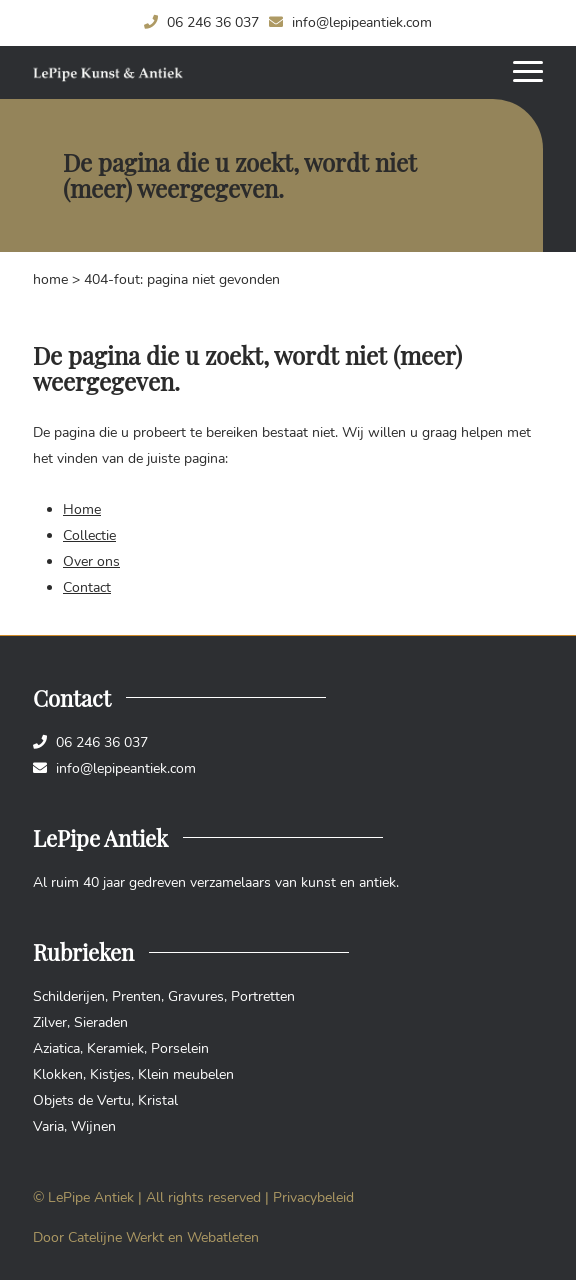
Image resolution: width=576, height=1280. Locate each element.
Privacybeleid (313, 1197)
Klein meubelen (186, 1074)
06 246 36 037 (201, 22)
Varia (48, 1126)
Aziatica (56, 1048)
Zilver (50, 1022)
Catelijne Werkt (116, 1237)
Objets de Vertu (82, 1100)
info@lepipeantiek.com (350, 22)
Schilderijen (69, 996)
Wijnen (93, 1126)
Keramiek (115, 1048)
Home (50, 279)
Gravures (196, 996)
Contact (87, 587)
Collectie (89, 535)
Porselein (180, 1048)
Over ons (91, 561)
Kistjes (110, 1074)
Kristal (158, 1100)
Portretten (263, 996)
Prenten (136, 996)
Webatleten (223, 1237)
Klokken (58, 1074)
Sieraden (101, 1022)
